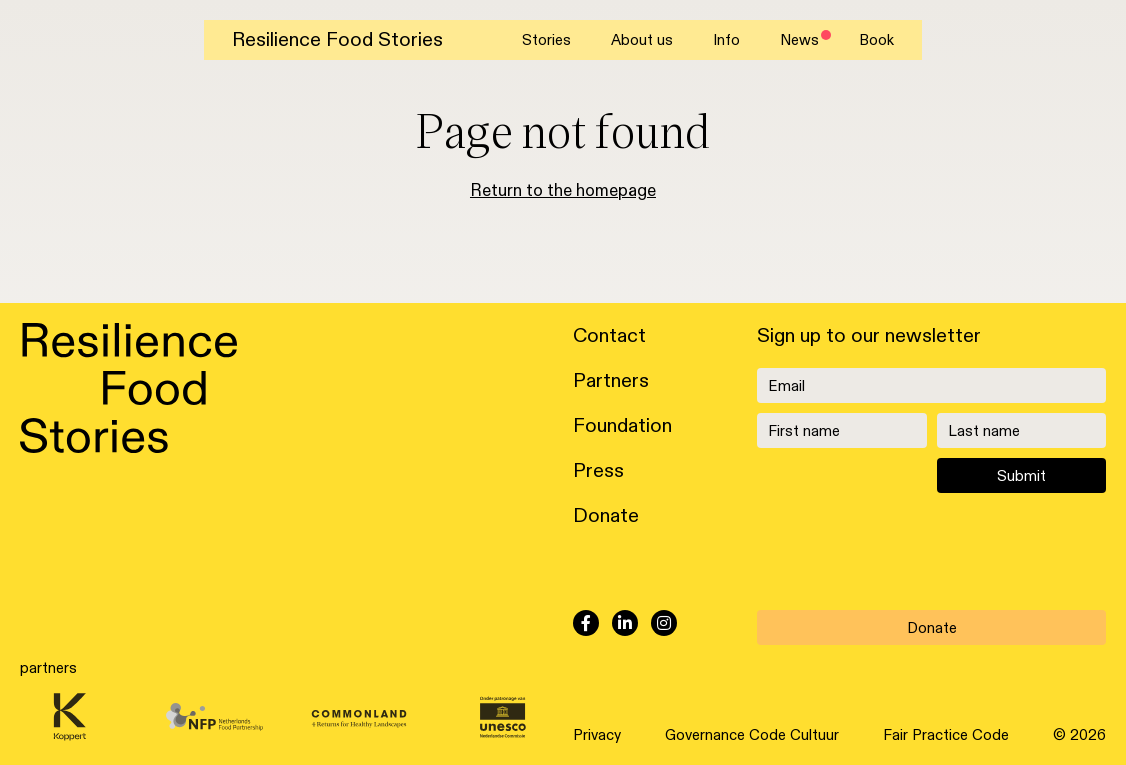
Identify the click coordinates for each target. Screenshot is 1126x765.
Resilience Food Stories (337, 40)
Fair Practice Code (946, 735)
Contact (609, 336)
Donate (606, 516)
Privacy (597, 735)
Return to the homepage (563, 191)
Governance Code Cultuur (752, 735)
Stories (546, 40)
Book (876, 40)
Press (598, 471)
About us (642, 40)
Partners (611, 381)
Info (726, 40)
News (799, 40)
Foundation (622, 426)
